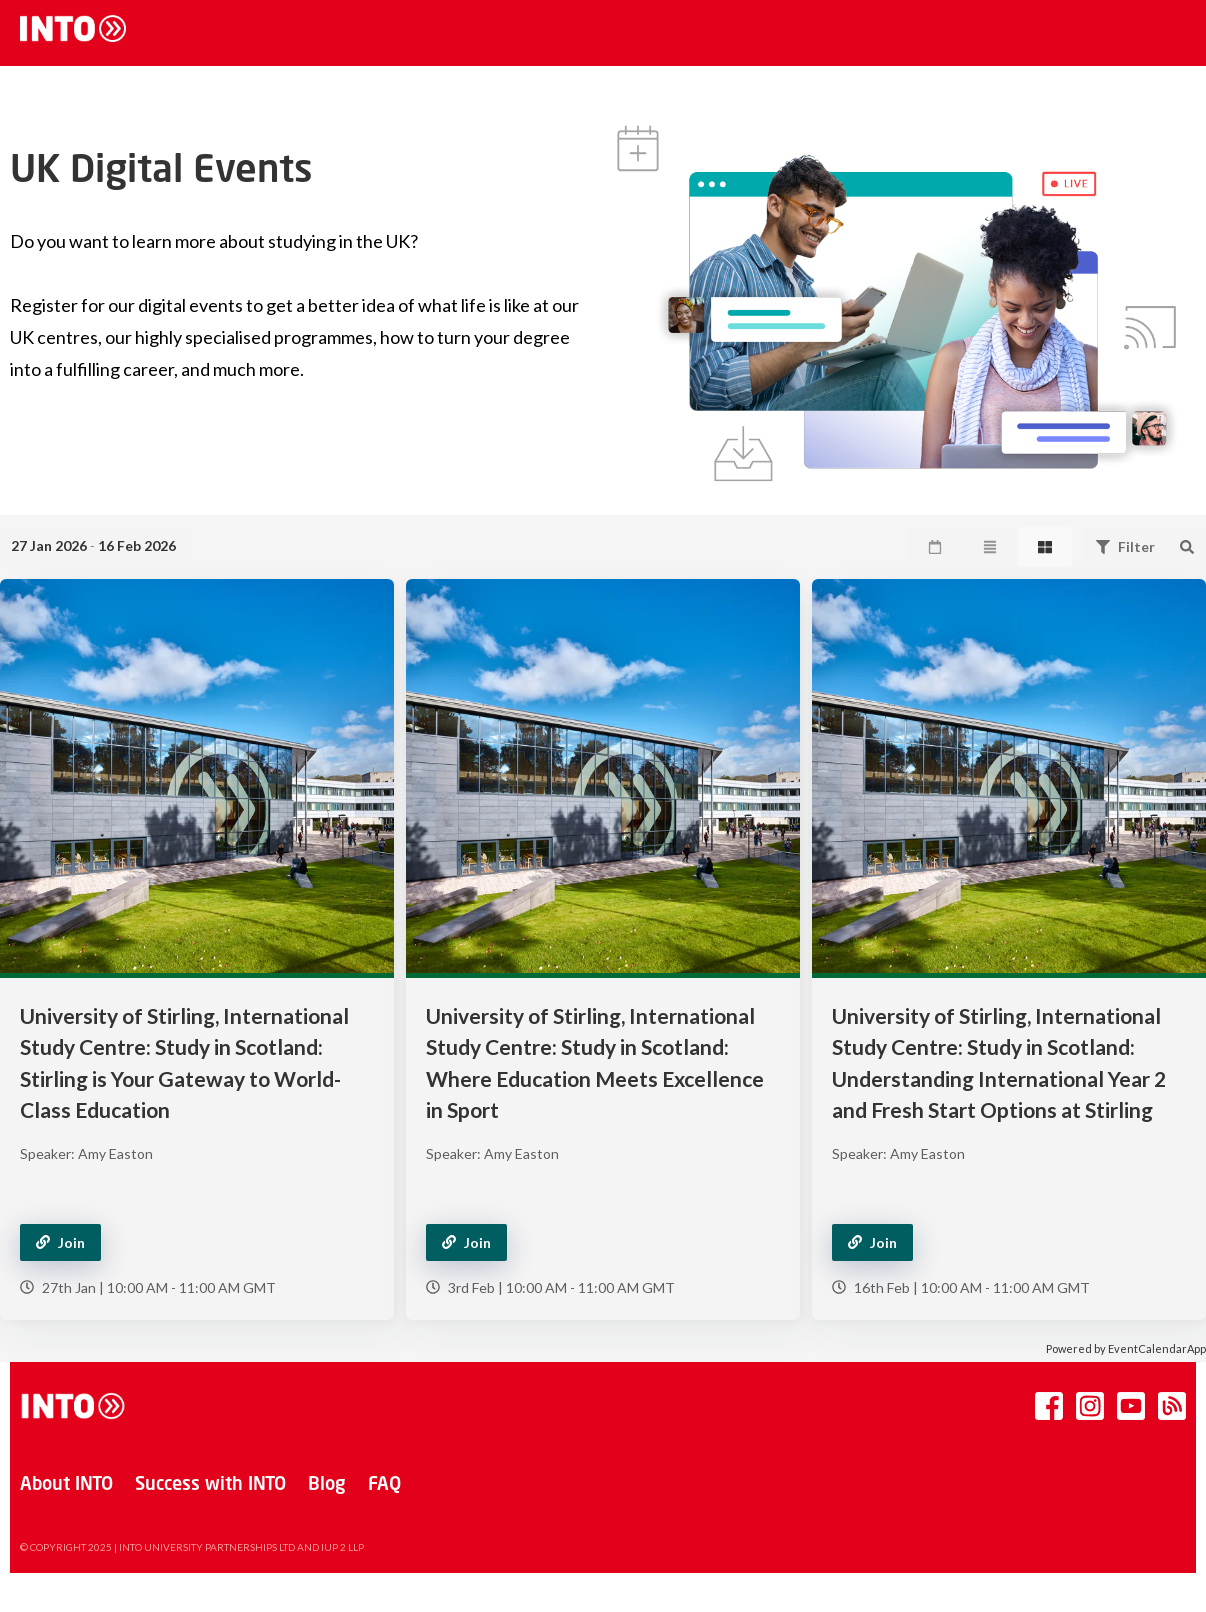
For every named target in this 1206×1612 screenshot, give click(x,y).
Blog (327, 1485)
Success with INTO (210, 1485)
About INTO (66, 1485)
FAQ (384, 1485)
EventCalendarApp (1157, 1348)
